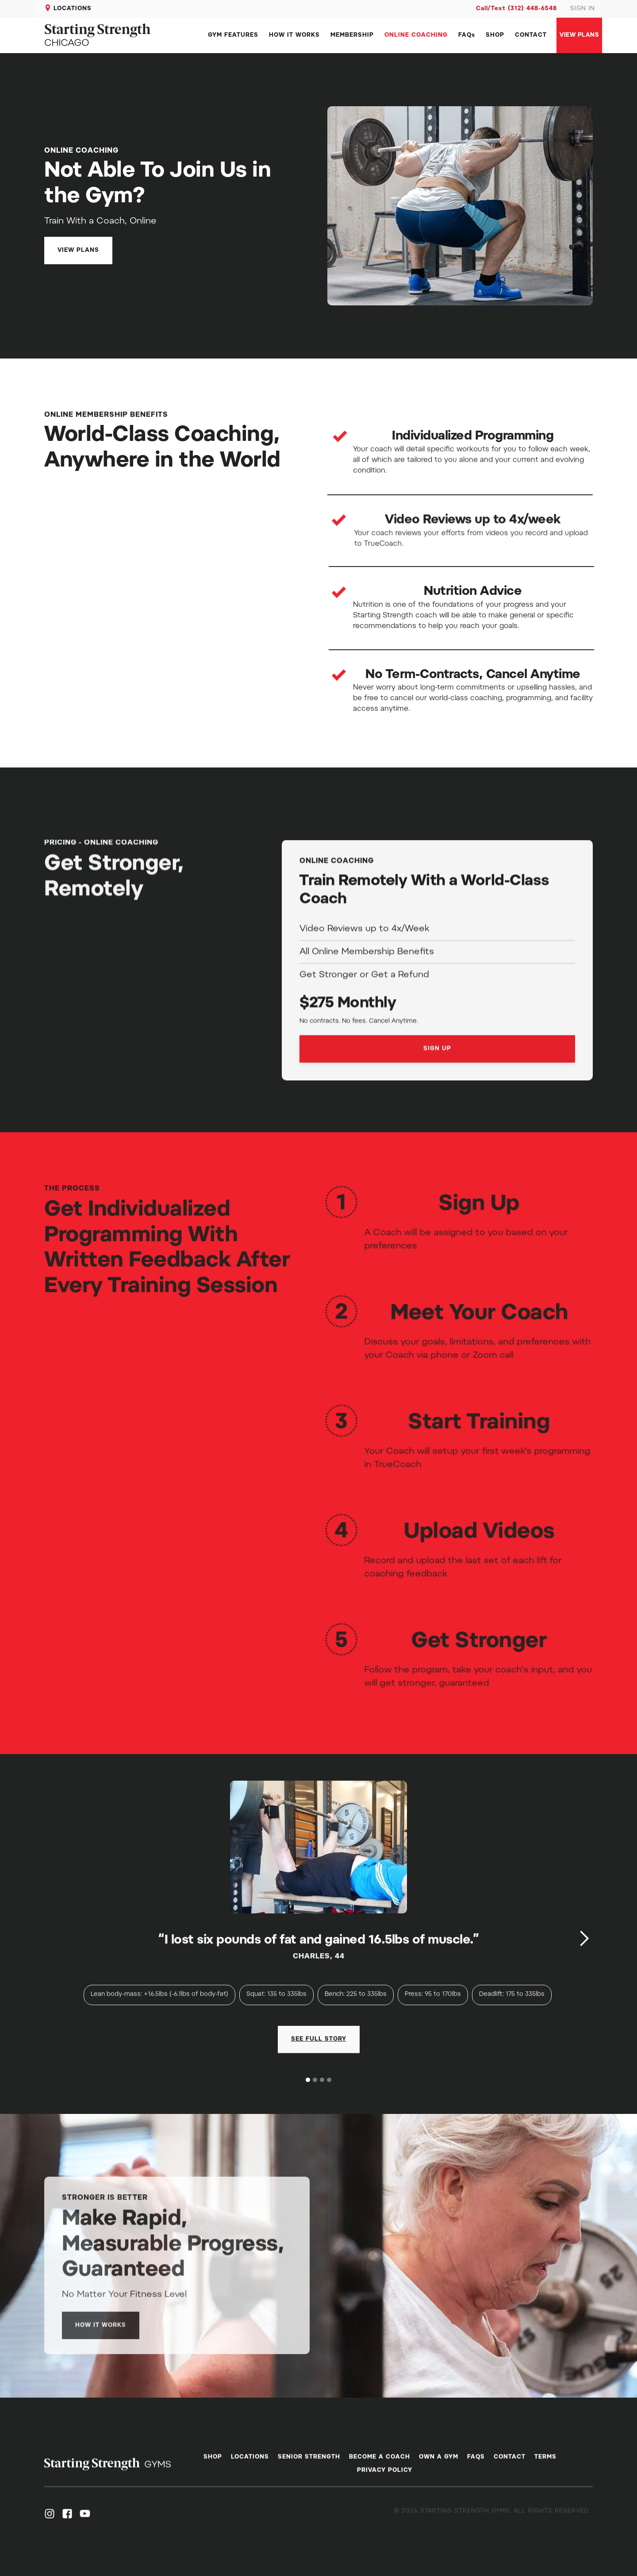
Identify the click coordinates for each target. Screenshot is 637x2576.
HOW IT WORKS (294, 35)
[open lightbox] (319, 2063)
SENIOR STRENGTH (309, 2465)
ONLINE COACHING (416, 35)
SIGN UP (437, 1090)
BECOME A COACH (379, 2465)
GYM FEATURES (233, 35)
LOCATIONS (73, 9)
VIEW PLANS (579, 35)
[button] (584, 1938)
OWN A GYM (438, 2465)
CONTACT (531, 35)
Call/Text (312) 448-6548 (516, 9)
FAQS (476, 2465)
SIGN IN (582, 9)
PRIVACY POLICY (384, 2478)
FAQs (466, 35)
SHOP (495, 35)
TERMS (545, 2465)
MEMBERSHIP (352, 35)
